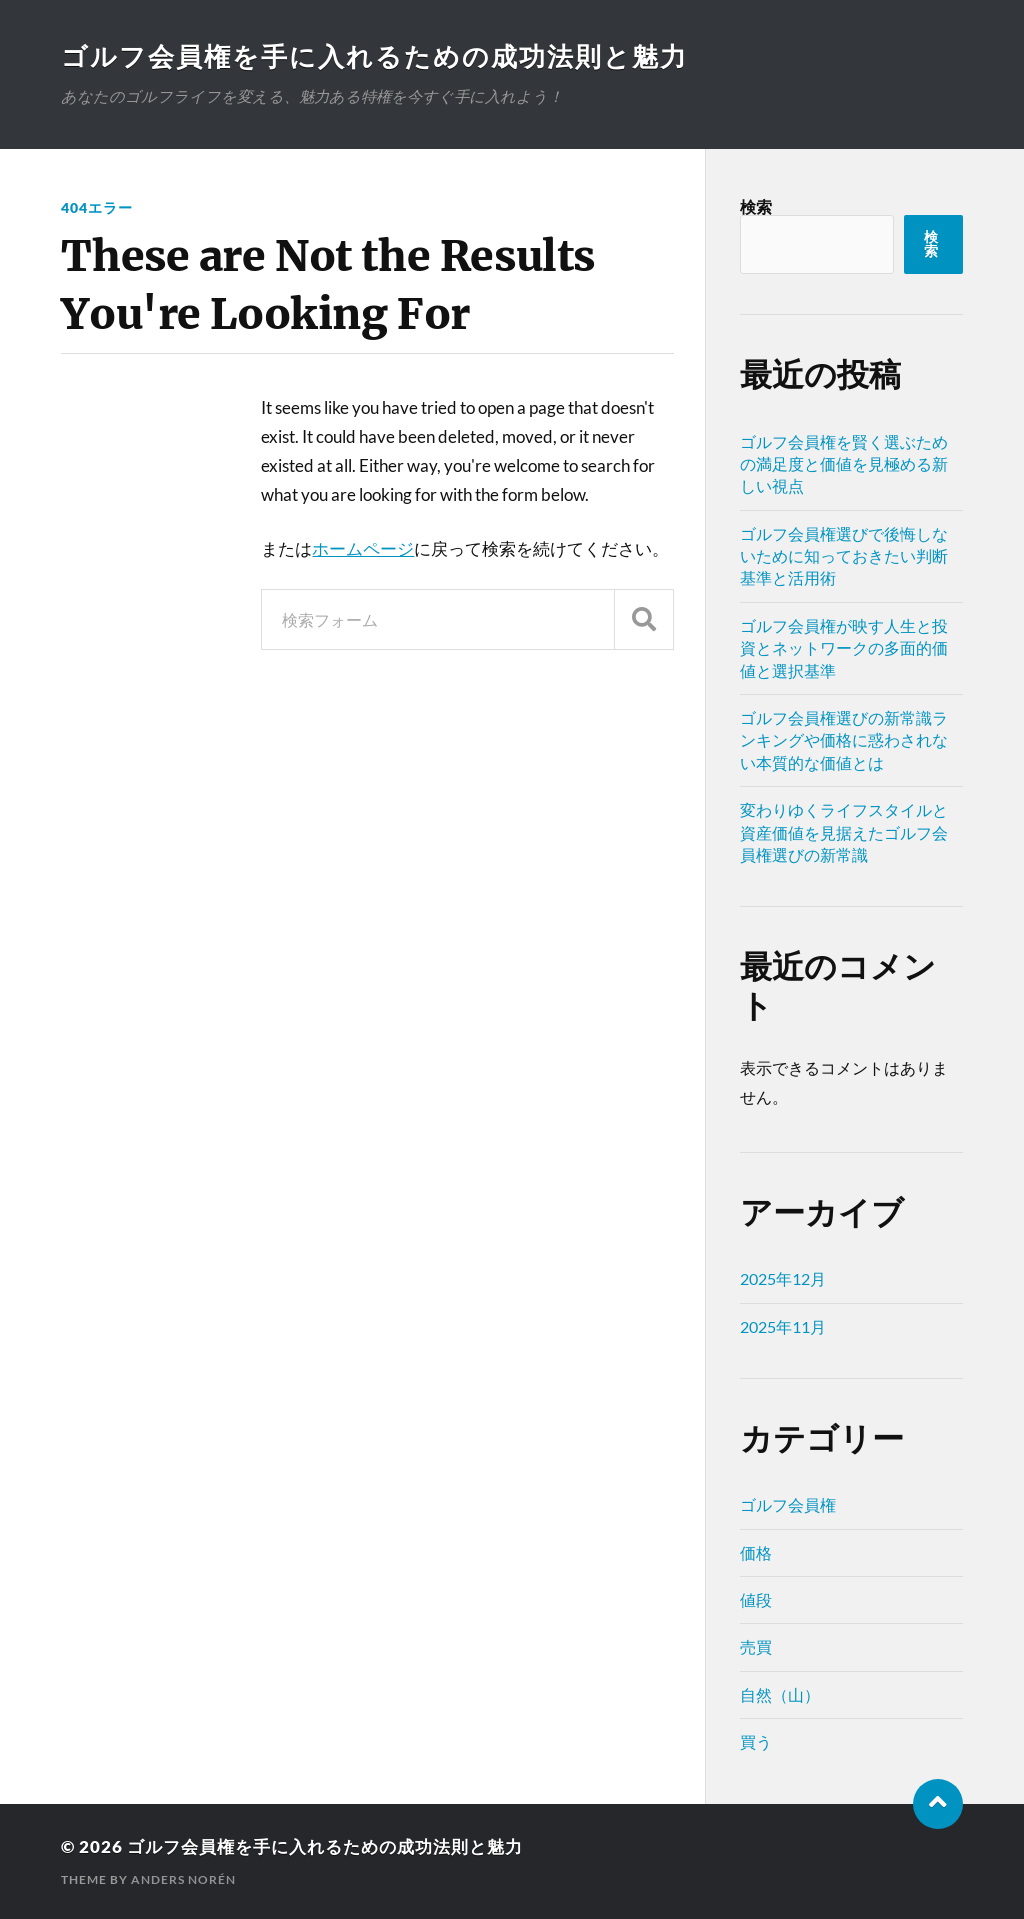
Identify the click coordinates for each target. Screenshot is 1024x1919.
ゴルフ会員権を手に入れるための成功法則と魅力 (374, 56)
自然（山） (780, 1694)
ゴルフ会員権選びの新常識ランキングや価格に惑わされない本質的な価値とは (844, 740)
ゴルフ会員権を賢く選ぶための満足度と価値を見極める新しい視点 (844, 464)
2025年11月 (783, 1326)
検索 (756, 206)
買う (756, 1741)
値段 (756, 1599)
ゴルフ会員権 (788, 1504)
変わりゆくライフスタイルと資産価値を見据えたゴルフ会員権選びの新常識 (844, 832)
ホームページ (363, 548)
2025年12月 (783, 1278)
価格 (756, 1552)
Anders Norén (183, 1879)
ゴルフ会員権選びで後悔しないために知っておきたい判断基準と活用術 (844, 556)
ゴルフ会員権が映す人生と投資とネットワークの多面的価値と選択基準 (844, 648)
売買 (756, 1646)
